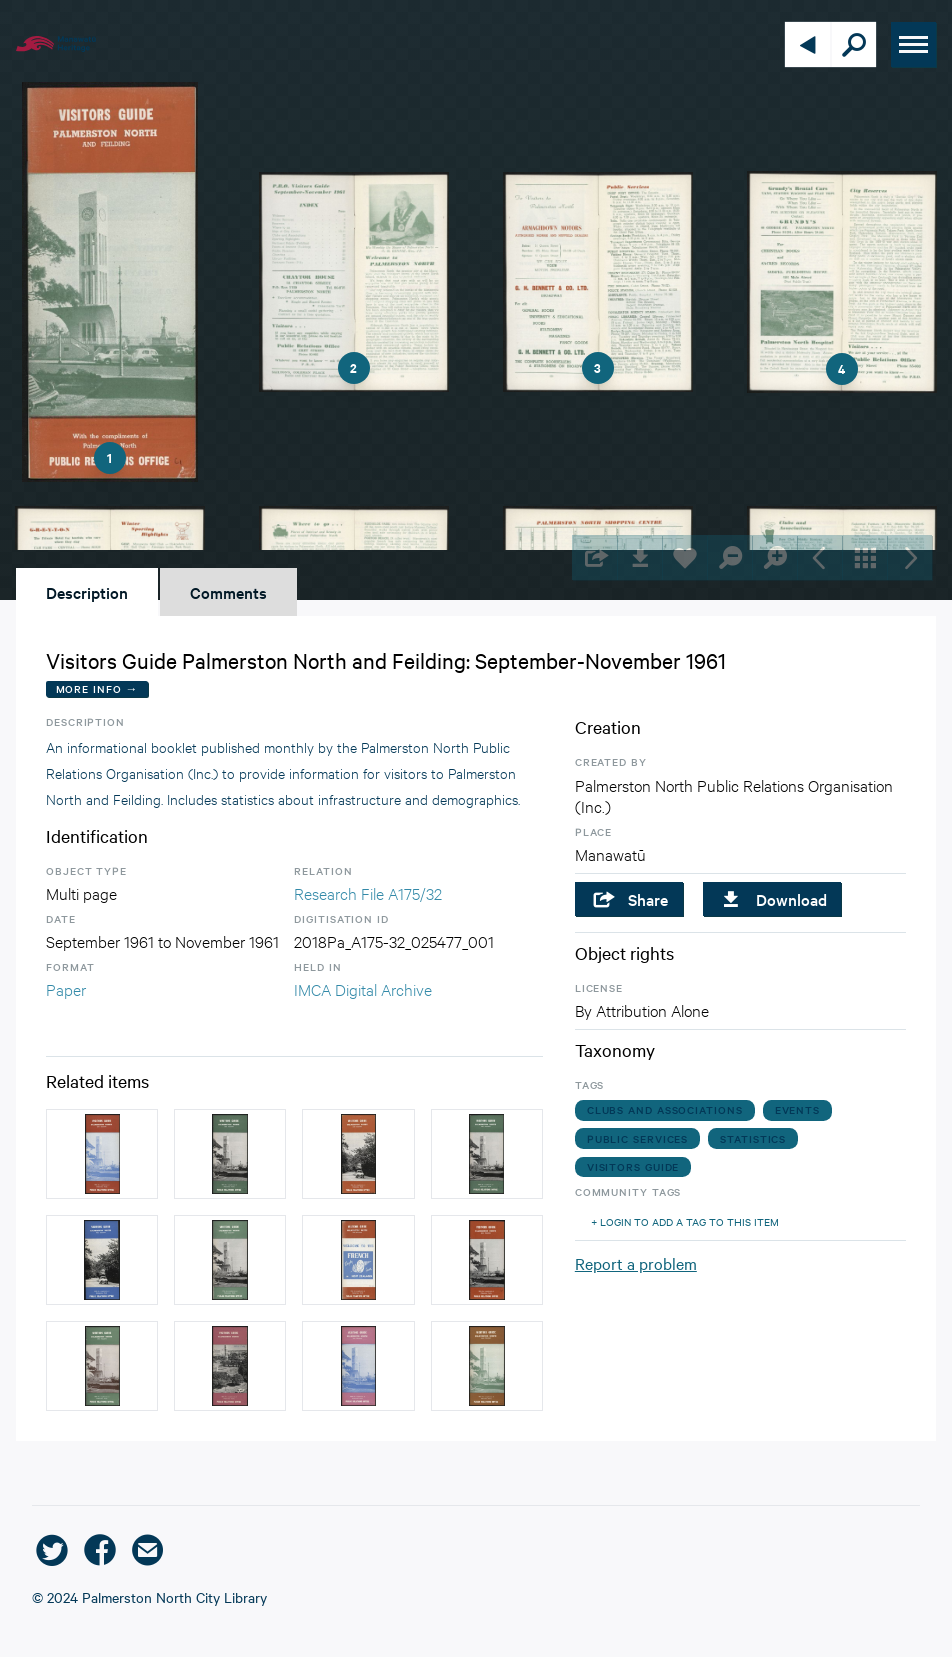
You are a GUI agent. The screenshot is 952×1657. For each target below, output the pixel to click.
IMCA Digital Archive (363, 988)
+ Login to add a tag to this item (685, 1221)
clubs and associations (665, 1109)
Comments (228, 592)
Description (87, 592)
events (797, 1109)
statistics (753, 1138)
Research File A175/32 (368, 892)
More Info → (97, 688)
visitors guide (633, 1166)
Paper (66, 988)
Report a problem (636, 1263)
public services (638, 1138)
